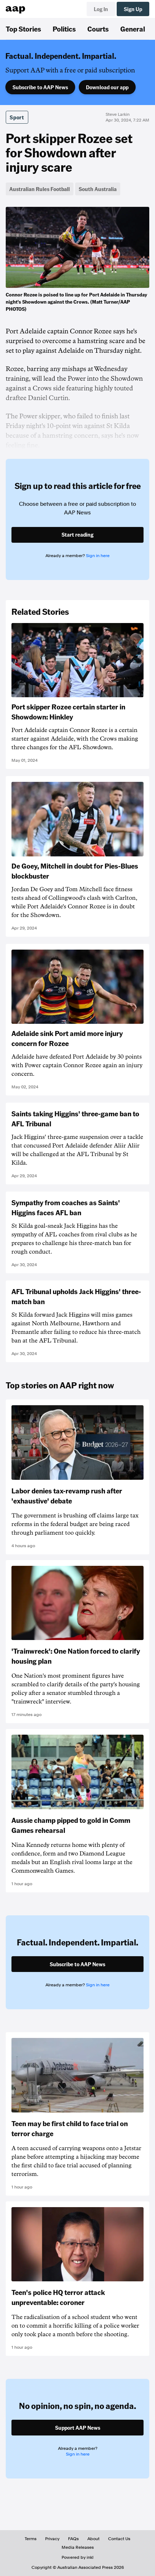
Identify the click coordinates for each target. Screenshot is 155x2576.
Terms (31, 2538)
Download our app (107, 87)
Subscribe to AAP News (40, 87)
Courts (98, 28)
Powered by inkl (77, 2557)
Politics (64, 28)
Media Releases (78, 2547)
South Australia (98, 189)
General (132, 28)
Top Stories (23, 28)
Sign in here (98, 555)
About (93, 2538)
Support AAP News (77, 2427)
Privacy (52, 2538)
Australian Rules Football (39, 189)
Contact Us (119, 2538)
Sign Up (133, 9)
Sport (17, 117)
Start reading (77, 534)
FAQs (73, 2538)
